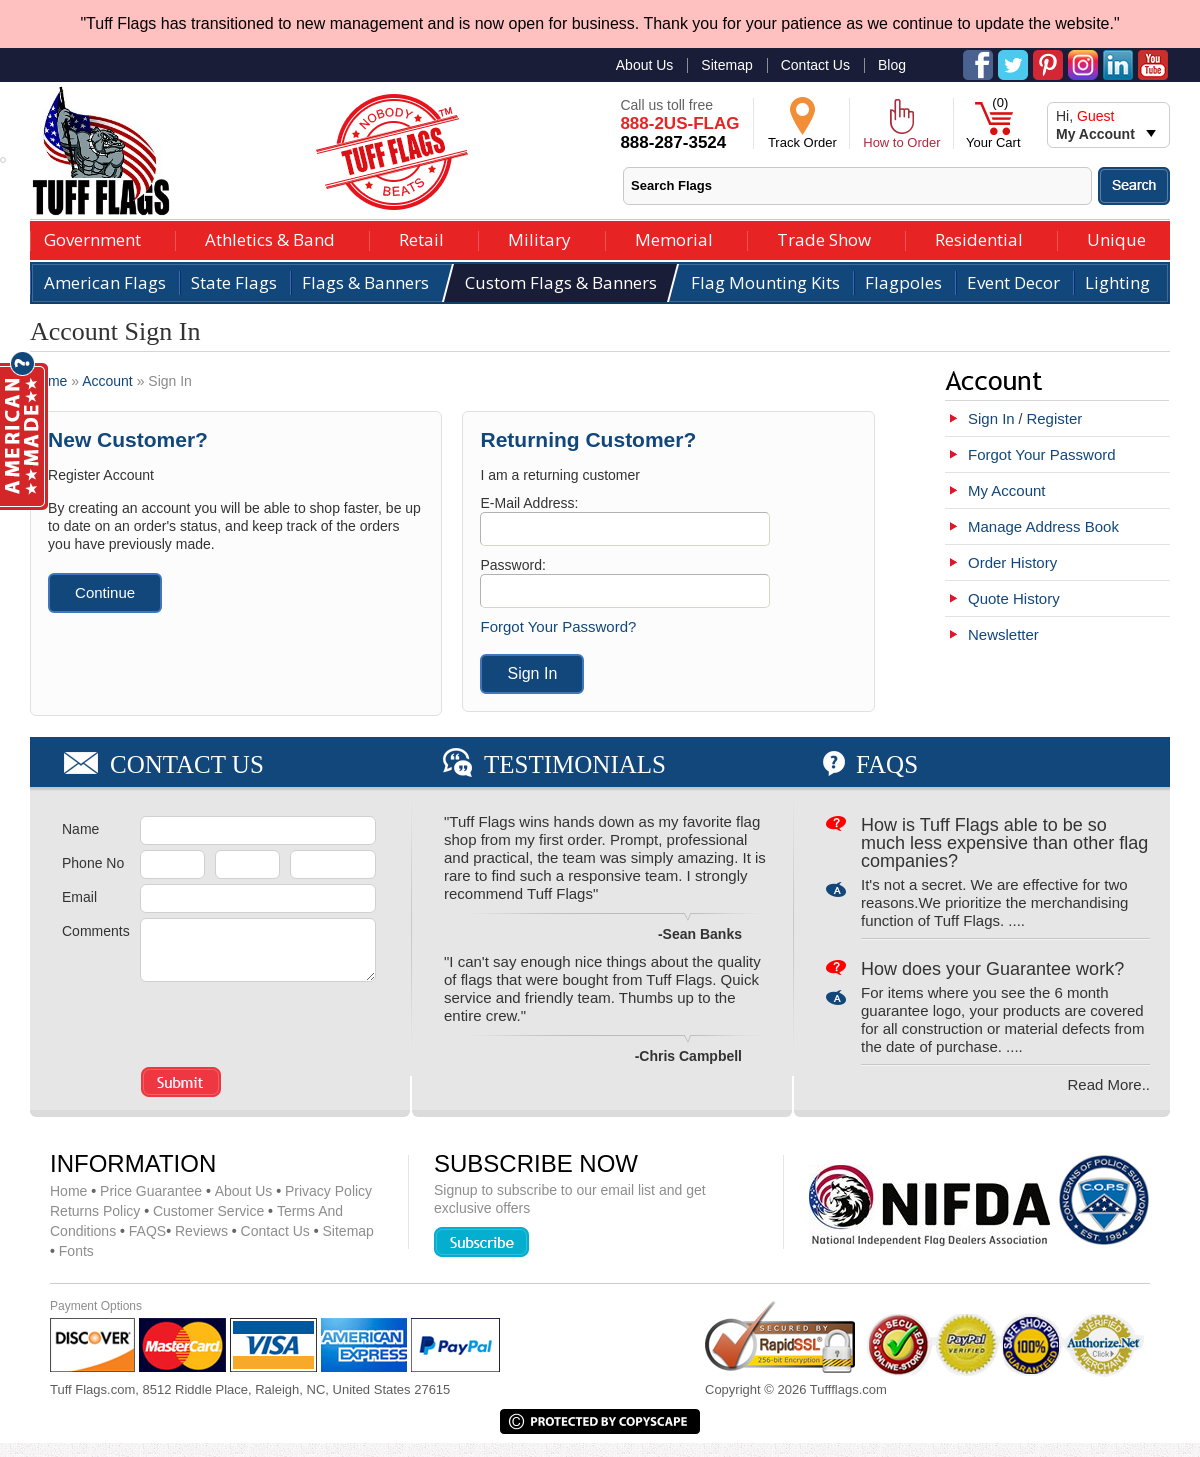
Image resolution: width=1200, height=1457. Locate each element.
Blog (892, 65)
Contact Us (815, 65)
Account (107, 381)
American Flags (105, 282)
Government (92, 237)
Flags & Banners (365, 282)
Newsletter (1003, 634)
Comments (96, 931)
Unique (1116, 237)
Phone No (93, 863)
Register (1054, 418)
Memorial (674, 237)
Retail (421, 237)
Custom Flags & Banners (561, 282)
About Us (645, 65)
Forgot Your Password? (558, 626)
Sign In (991, 418)
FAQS (143, 1231)
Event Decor (1013, 282)
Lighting (1117, 282)
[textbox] (857, 186)
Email (79, 897)
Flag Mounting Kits (765, 282)
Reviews (197, 1231)
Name (80, 829)
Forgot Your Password (1042, 454)
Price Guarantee (146, 1191)
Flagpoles (903, 282)
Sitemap (726, 65)
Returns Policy (95, 1211)
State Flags (234, 282)
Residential (979, 237)
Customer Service (206, 1211)
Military (539, 237)
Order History (1012, 562)
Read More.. (1108, 1084)
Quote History (1014, 598)
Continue (105, 592)
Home (48, 381)
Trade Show (824, 237)
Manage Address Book (1043, 526)
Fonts (72, 1251)
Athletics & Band (270, 237)
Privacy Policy (324, 1191)
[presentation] (258, 1019)
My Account (1007, 490)
